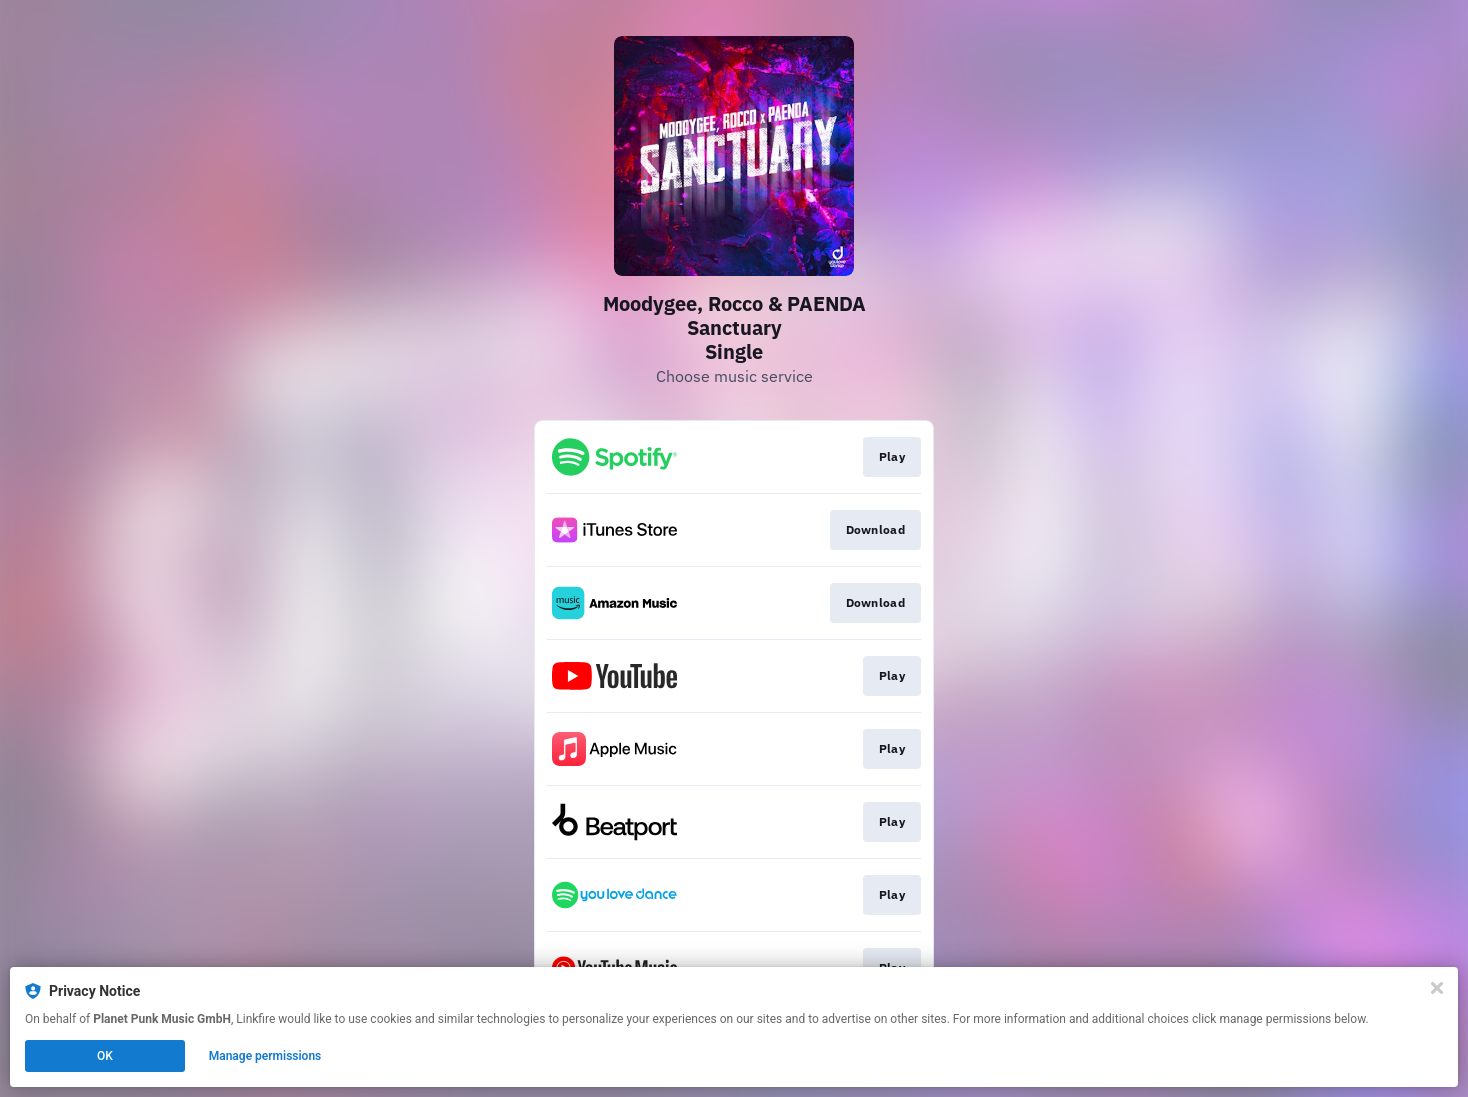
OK (105, 1056)
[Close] (1437, 988)
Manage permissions (265, 1056)
